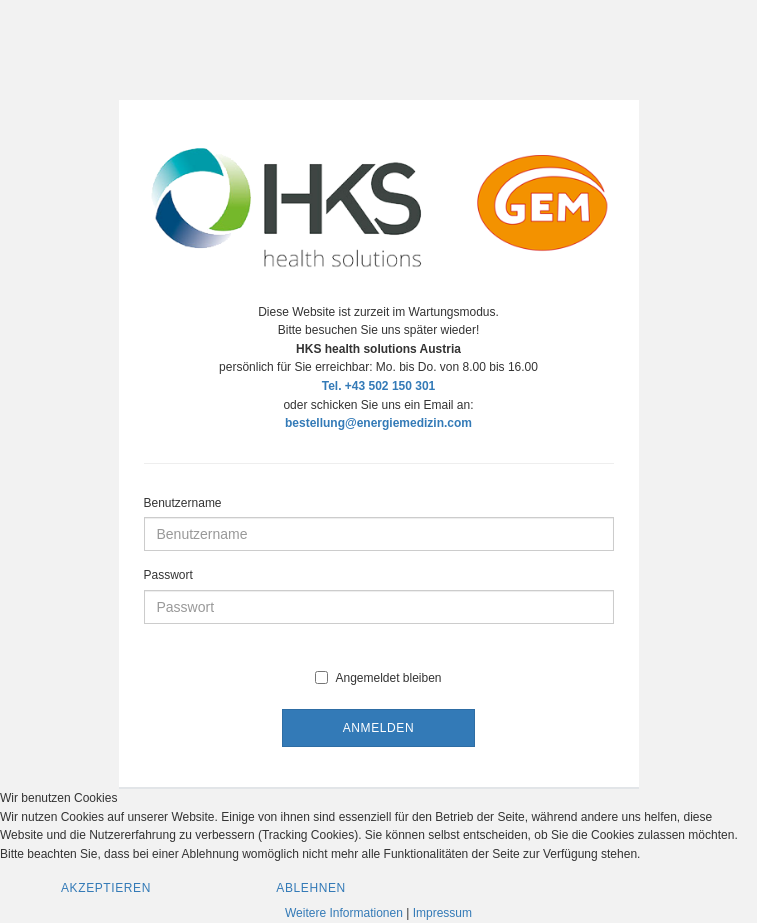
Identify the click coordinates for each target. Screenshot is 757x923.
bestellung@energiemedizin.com (378, 423)
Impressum (442, 913)
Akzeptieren (106, 888)
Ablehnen (311, 888)
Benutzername (183, 503)
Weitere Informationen (344, 913)
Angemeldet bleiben (378, 678)
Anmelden (378, 728)
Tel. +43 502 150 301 (379, 386)
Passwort (168, 575)
